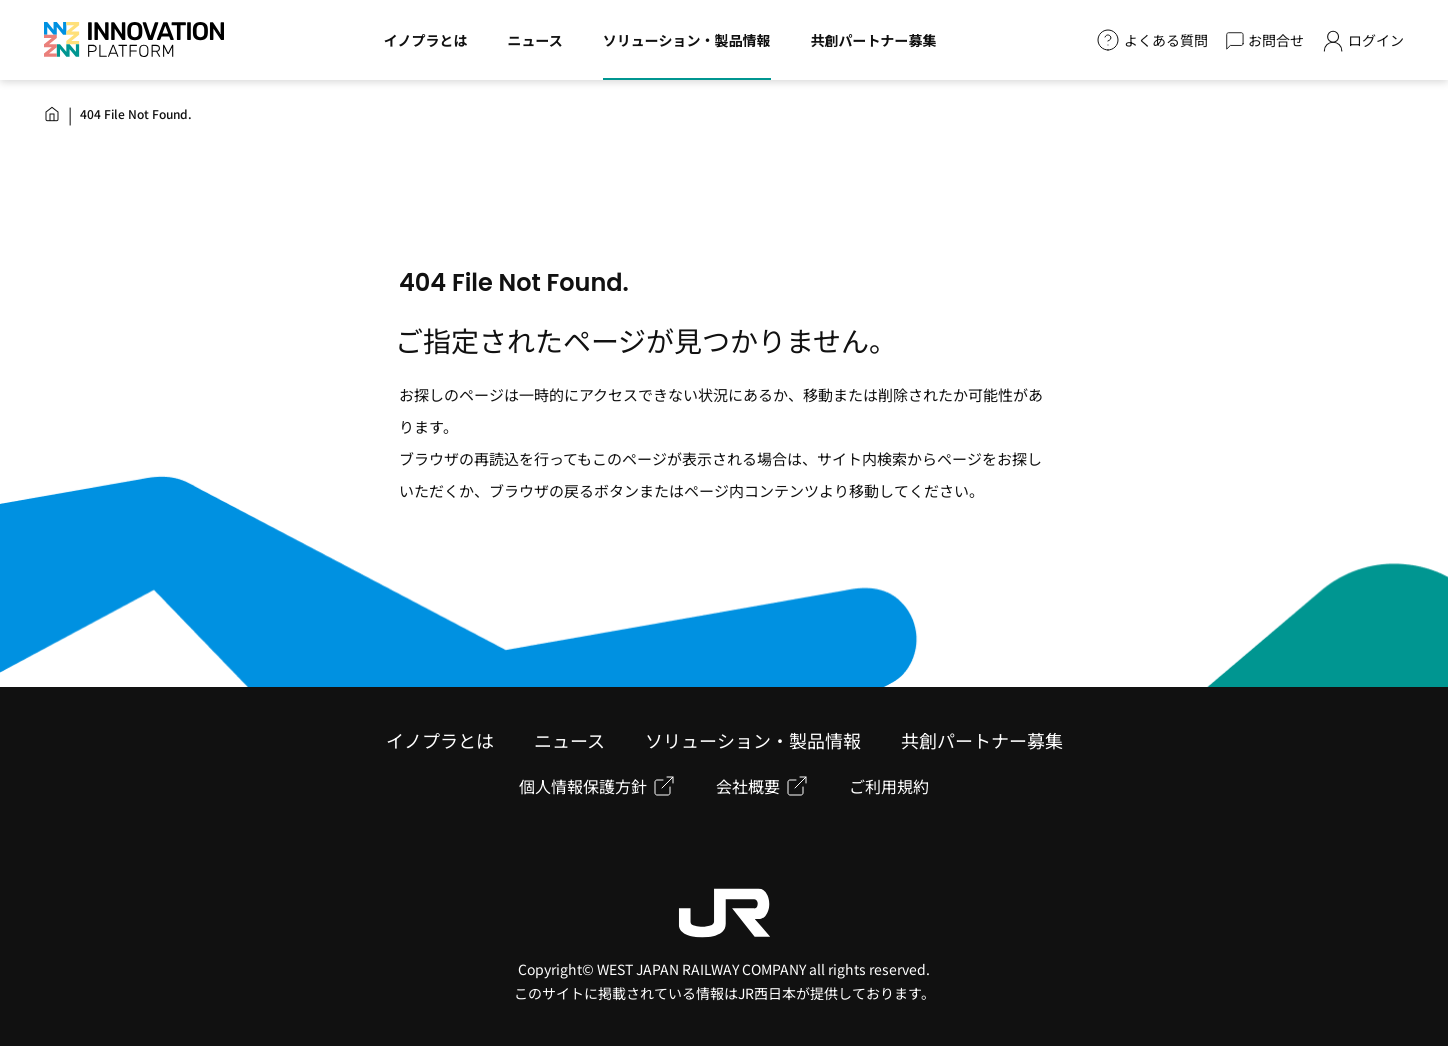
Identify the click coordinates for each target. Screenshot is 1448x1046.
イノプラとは (440, 740)
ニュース (569, 740)
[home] (52, 114)
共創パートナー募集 (982, 740)
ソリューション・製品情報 (753, 740)
